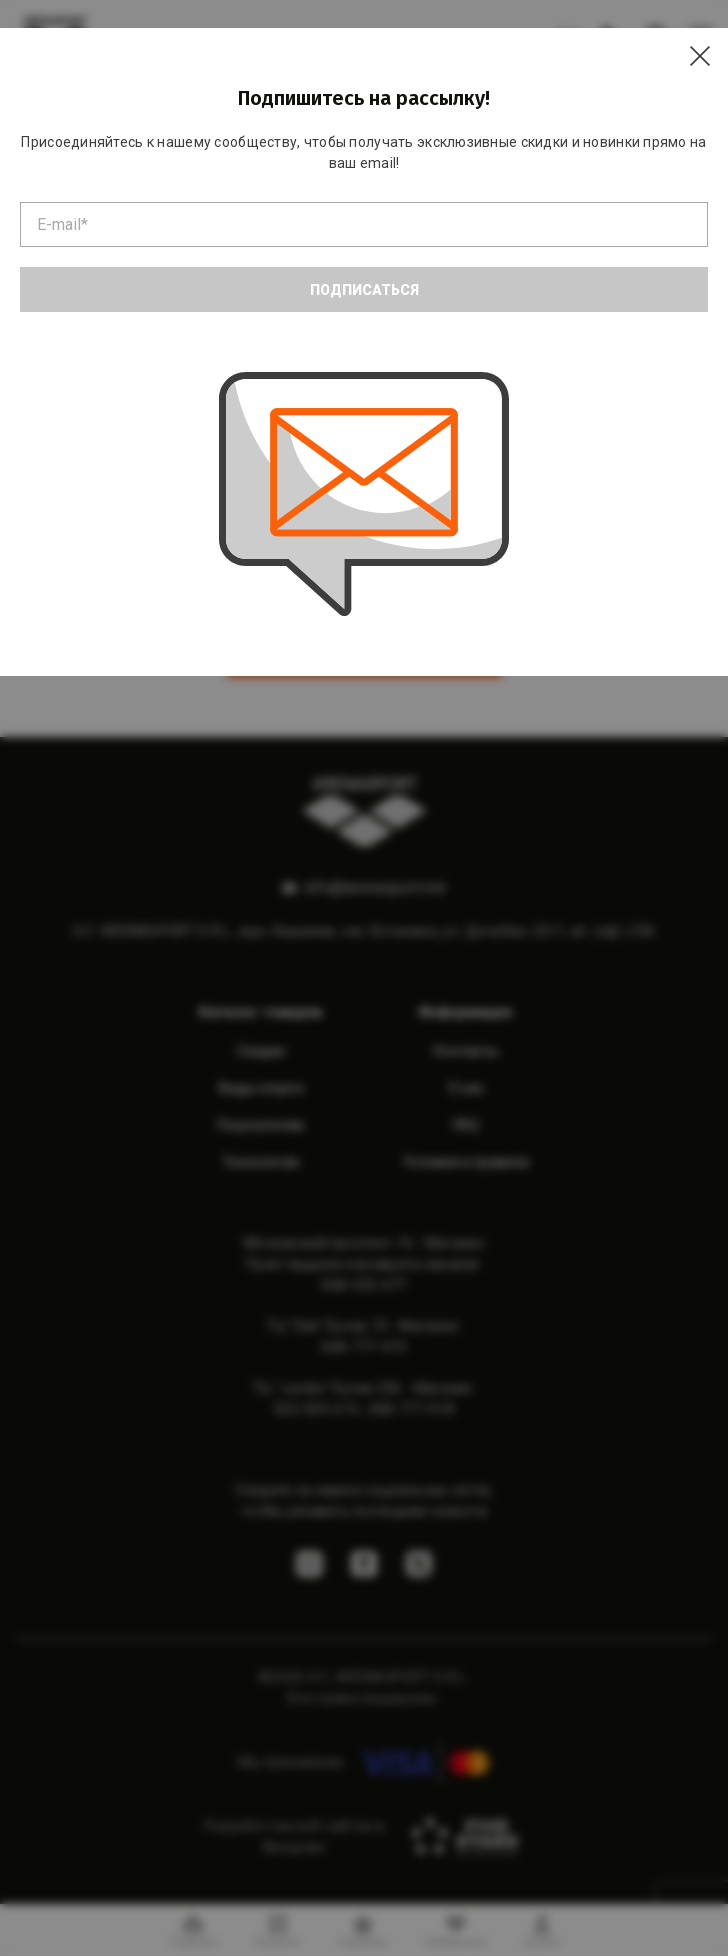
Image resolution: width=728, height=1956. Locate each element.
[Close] (700, 56)
